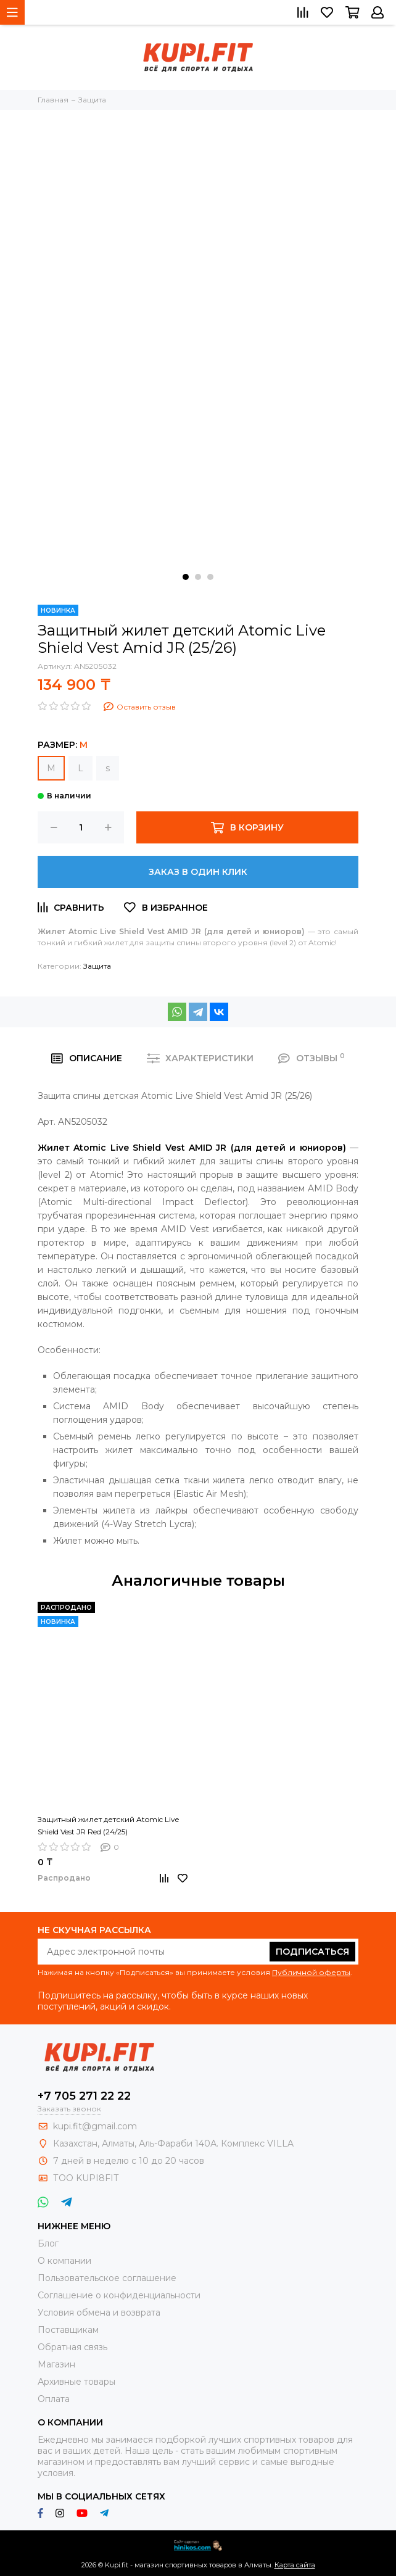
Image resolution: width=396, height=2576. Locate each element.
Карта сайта (294, 2565)
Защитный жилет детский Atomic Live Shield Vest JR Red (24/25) (108, 1825)
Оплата (54, 2398)
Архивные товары (76, 2381)
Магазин (56, 2364)
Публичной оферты (311, 1972)
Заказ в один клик (198, 871)
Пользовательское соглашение (107, 2278)
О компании (64, 2260)
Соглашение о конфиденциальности (119, 2295)
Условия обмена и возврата (99, 2312)
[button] (186, 577)
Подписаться (312, 1951)
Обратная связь (72, 2347)
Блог (48, 2243)
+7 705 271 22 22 (84, 2096)
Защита (97, 966)
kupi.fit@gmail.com (95, 2126)
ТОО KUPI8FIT (87, 2178)
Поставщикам (68, 2329)
